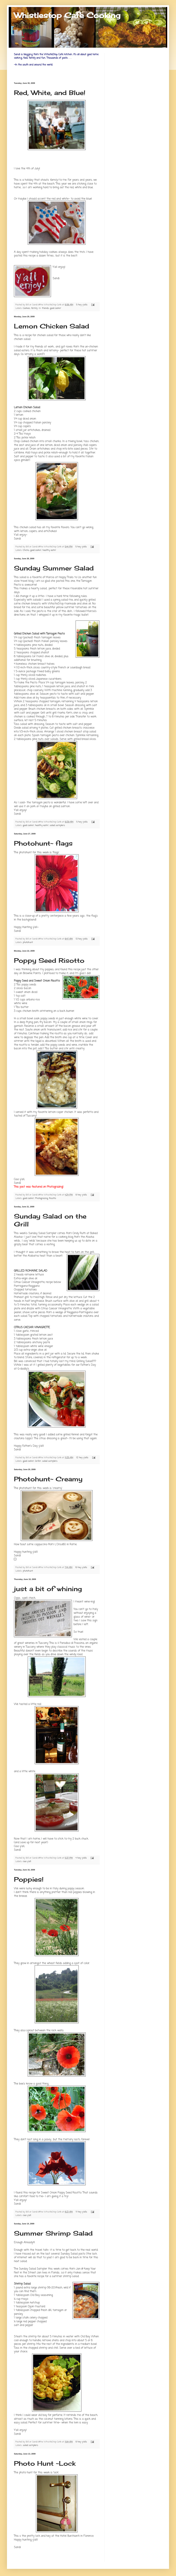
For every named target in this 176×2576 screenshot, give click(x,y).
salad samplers (57, 825)
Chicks (26, 550)
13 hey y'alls (82, 939)
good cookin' (55, 308)
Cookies (26, 308)
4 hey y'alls (81, 1858)
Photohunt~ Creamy (48, 1479)
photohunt (28, 942)
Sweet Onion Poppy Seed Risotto (61, 2193)
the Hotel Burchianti (67, 2536)
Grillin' (38, 1461)
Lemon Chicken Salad (51, 326)
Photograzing (41, 1198)
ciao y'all (27, 1861)
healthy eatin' (49, 550)
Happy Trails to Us (70, 577)
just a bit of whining (48, 1589)
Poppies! (29, 1879)
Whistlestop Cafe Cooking (67, 15)
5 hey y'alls (81, 304)
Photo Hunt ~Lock (45, 2463)
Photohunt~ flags (43, 843)
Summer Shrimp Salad (53, 2233)
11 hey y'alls (81, 2212)
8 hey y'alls (81, 1195)
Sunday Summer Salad (54, 568)
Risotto (52, 1198)
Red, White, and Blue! (49, 93)
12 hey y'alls (82, 1457)
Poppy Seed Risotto (49, 960)
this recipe (29, 256)
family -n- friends (40, 308)
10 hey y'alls (81, 1567)
